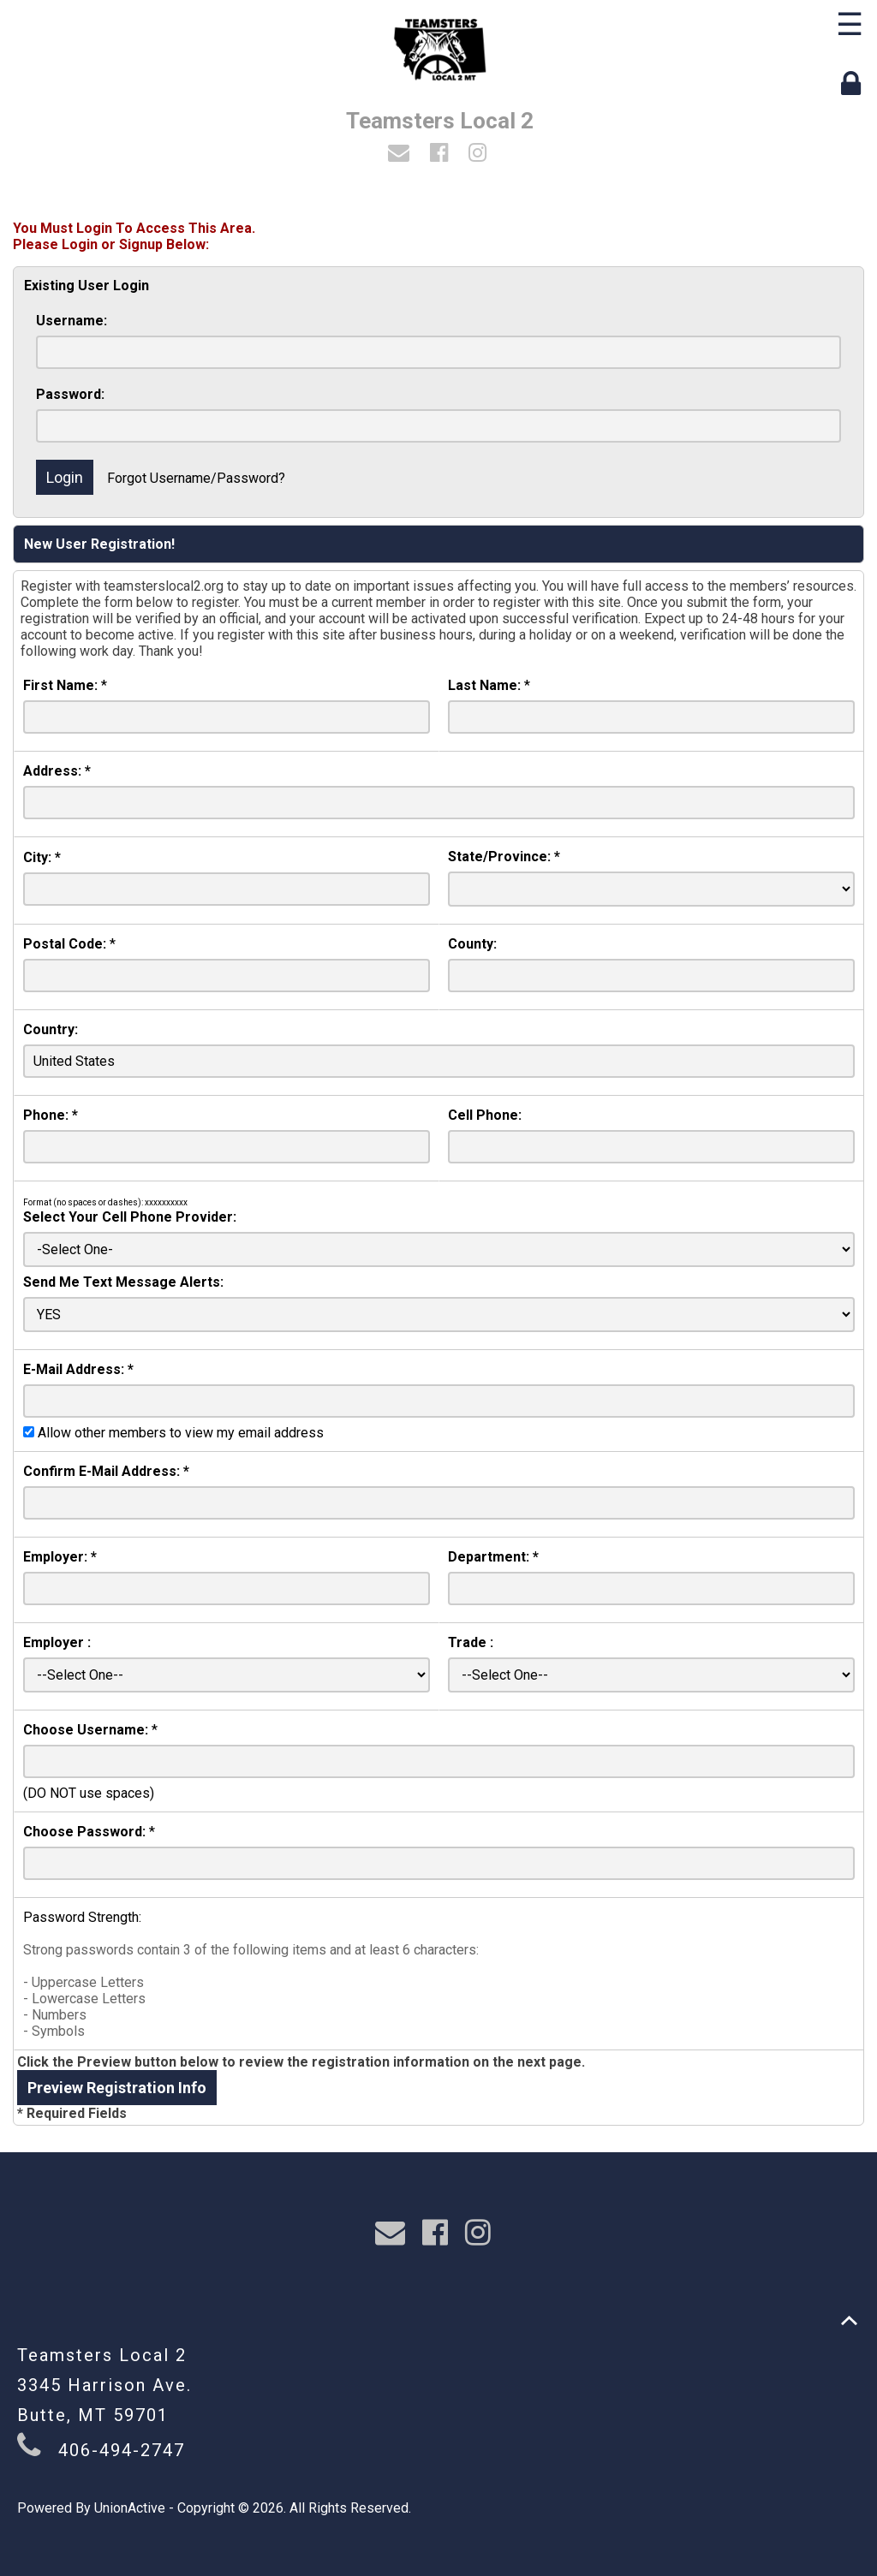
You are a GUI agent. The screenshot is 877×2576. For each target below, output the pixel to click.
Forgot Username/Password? (196, 478)
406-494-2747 (121, 2450)
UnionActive (129, 2508)
